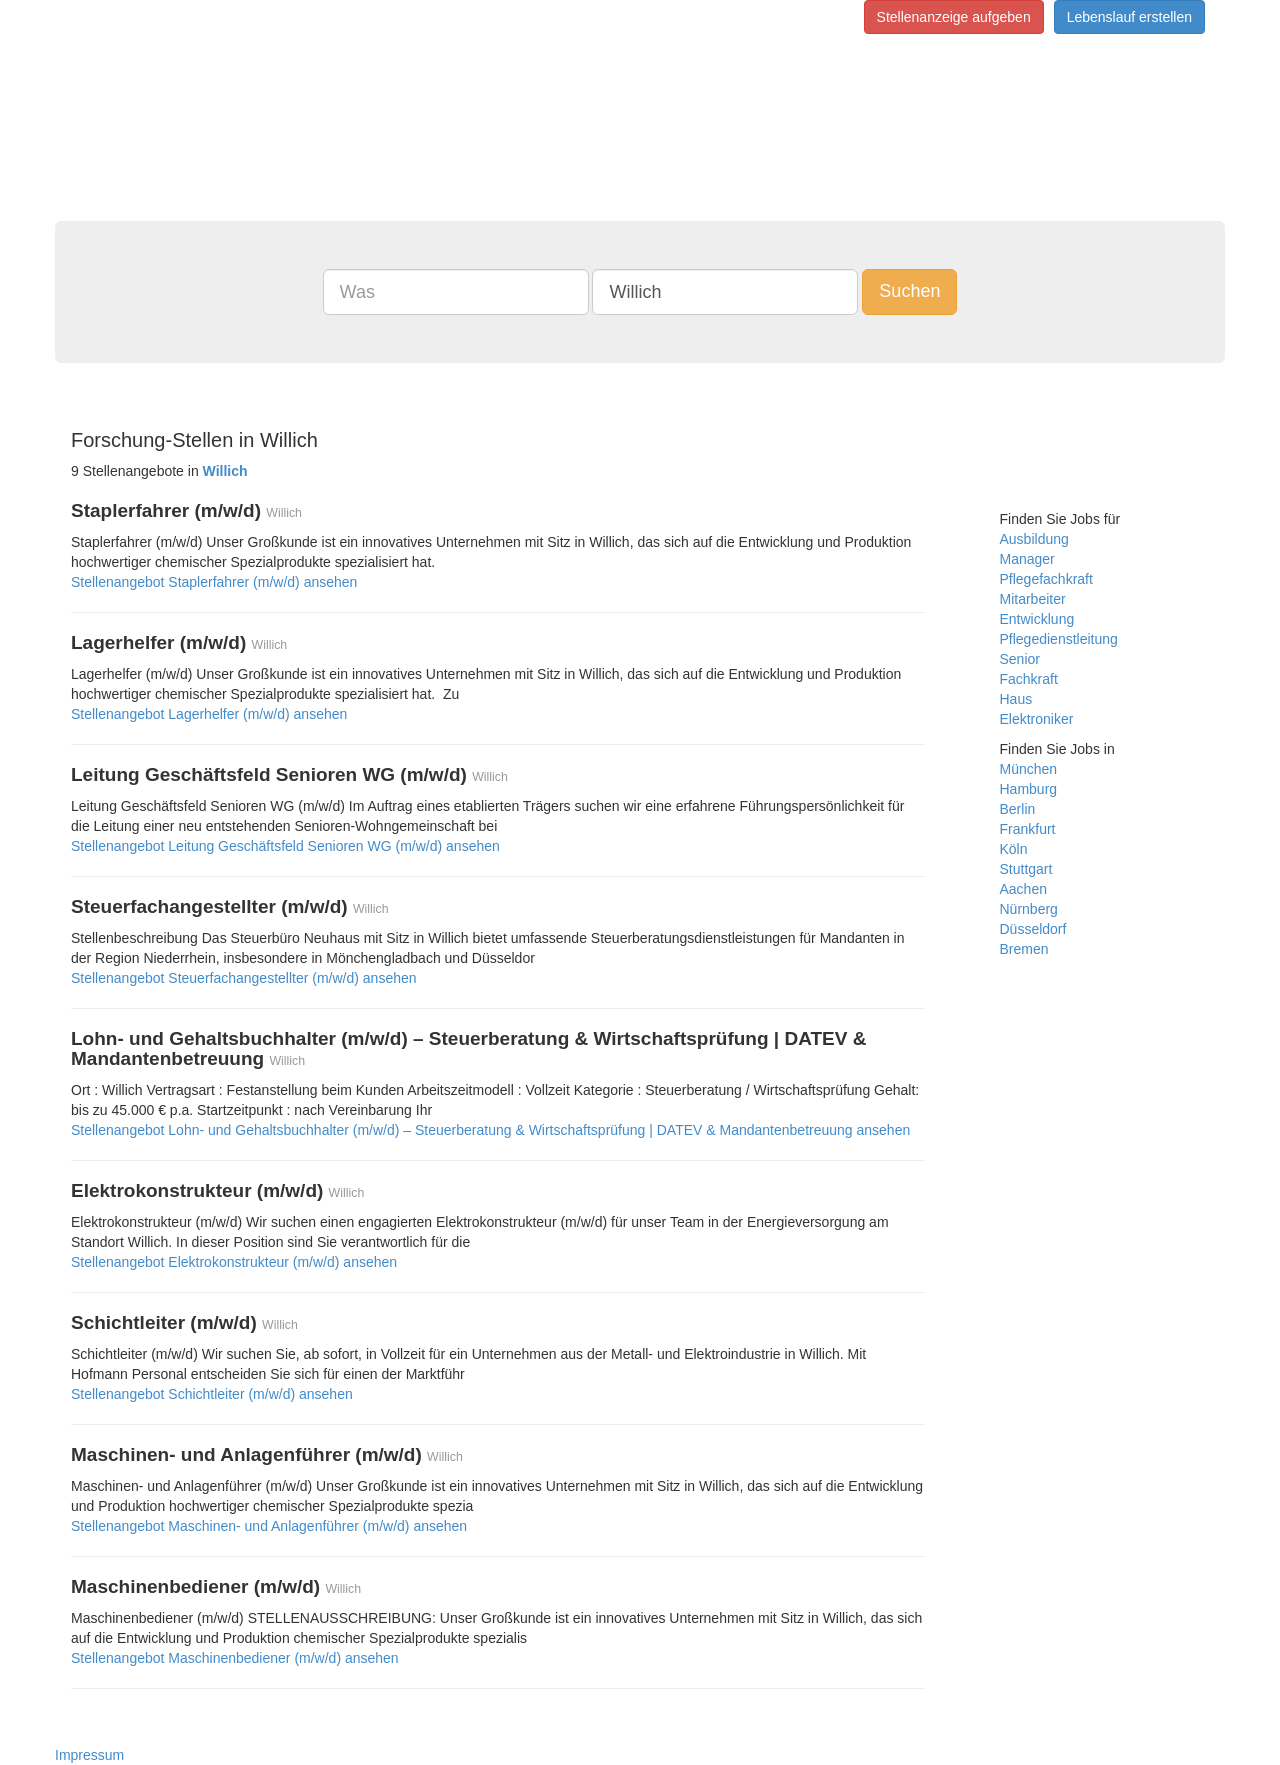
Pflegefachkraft (1046, 579)
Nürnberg (1029, 909)
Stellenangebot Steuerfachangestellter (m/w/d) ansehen (244, 978)
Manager (1027, 559)
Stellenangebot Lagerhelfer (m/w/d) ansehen (209, 714)
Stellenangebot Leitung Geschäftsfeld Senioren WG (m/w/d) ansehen (285, 846)
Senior (1020, 659)
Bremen (1024, 949)
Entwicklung (1037, 619)
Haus (1016, 699)
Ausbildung (1034, 539)
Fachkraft (1029, 679)
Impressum (89, 1755)
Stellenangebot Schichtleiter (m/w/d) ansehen (212, 1394)
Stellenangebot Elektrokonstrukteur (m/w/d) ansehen (234, 1262)
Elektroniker (1037, 719)
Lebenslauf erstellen (1129, 17)
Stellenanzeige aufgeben (954, 17)
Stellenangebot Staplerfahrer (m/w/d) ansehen (214, 582)
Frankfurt (1028, 829)
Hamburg (1029, 789)
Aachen (1023, 889)
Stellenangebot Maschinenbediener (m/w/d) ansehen (235, 1658)
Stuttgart (1026, 869)
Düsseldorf (1033, 929)
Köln (1014, 849)
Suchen (909, 291)
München (1029, 769)
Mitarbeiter (1033, 599)
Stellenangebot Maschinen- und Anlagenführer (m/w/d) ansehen (269, 1526)
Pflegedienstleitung (1059, 639)
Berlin (1018, 809)
